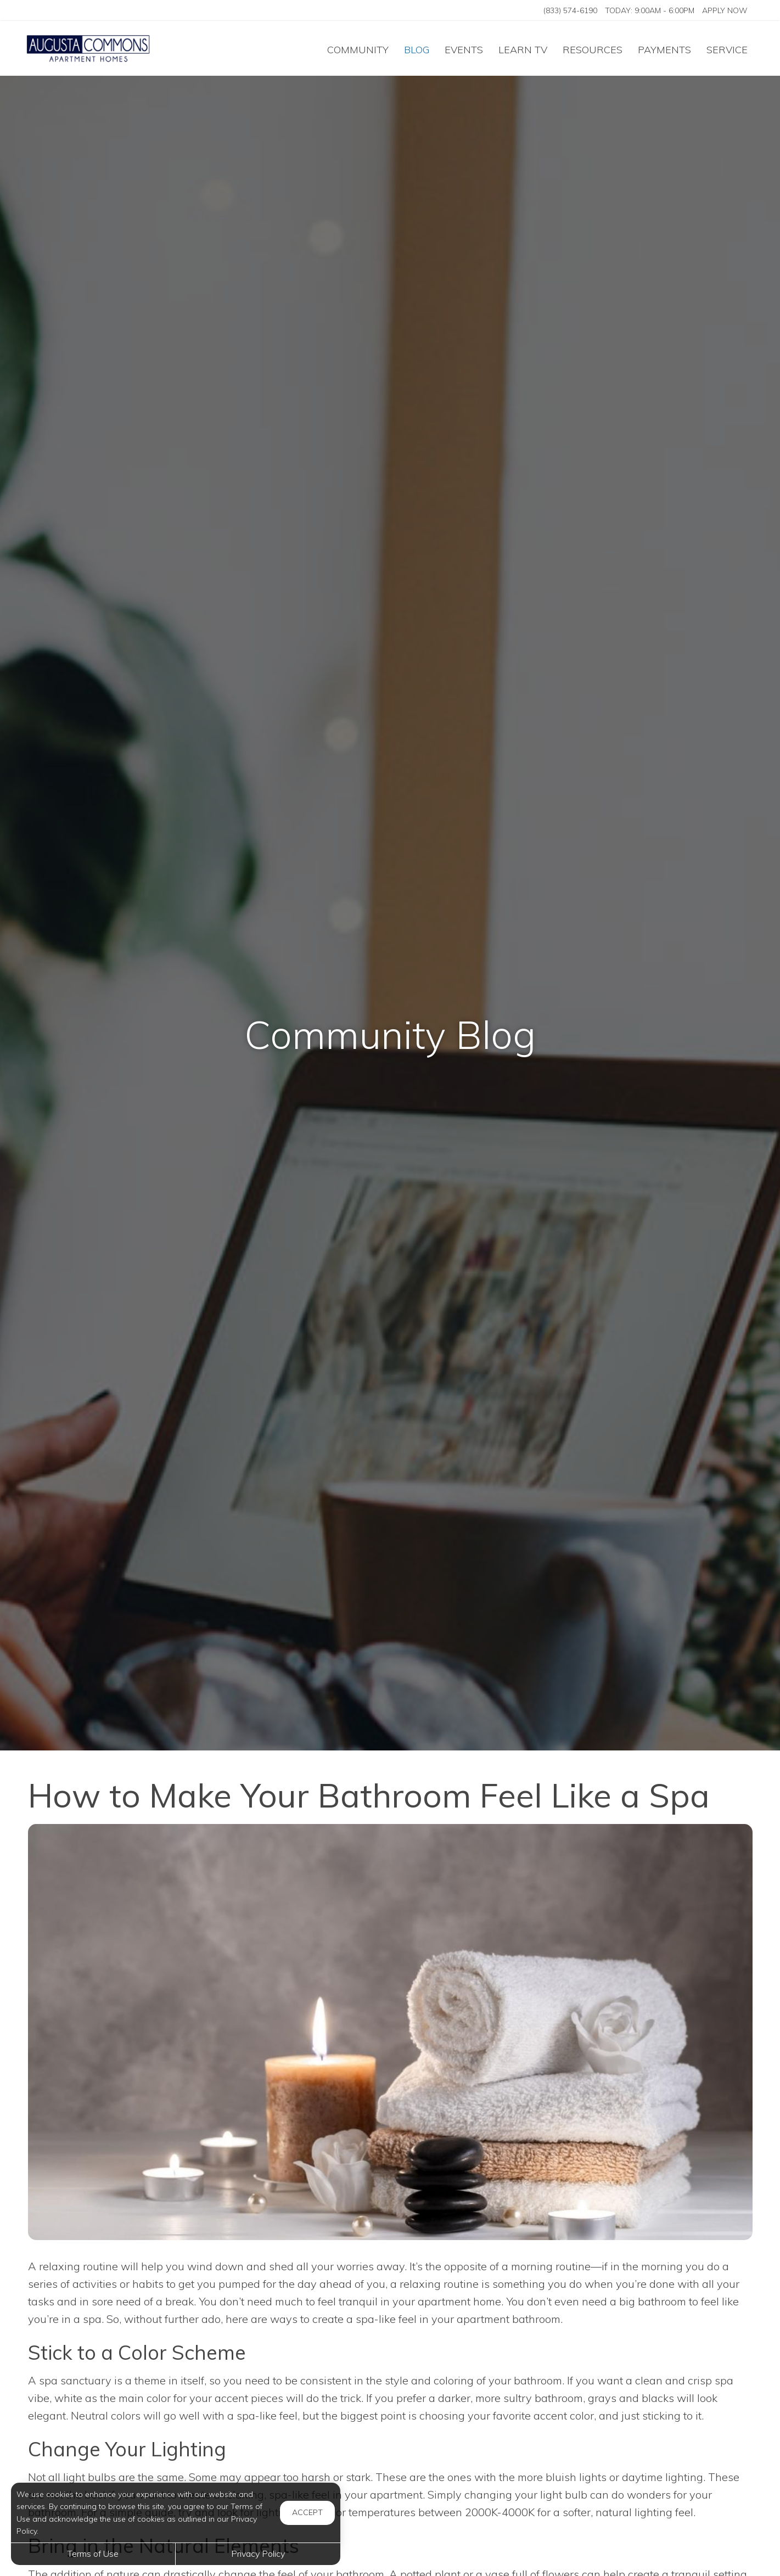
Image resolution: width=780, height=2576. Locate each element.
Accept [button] (307, 2512)
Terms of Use (93, 2553)
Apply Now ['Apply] (725, 10)
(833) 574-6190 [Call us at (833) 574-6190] (570, 10)
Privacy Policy (258, 2553)
